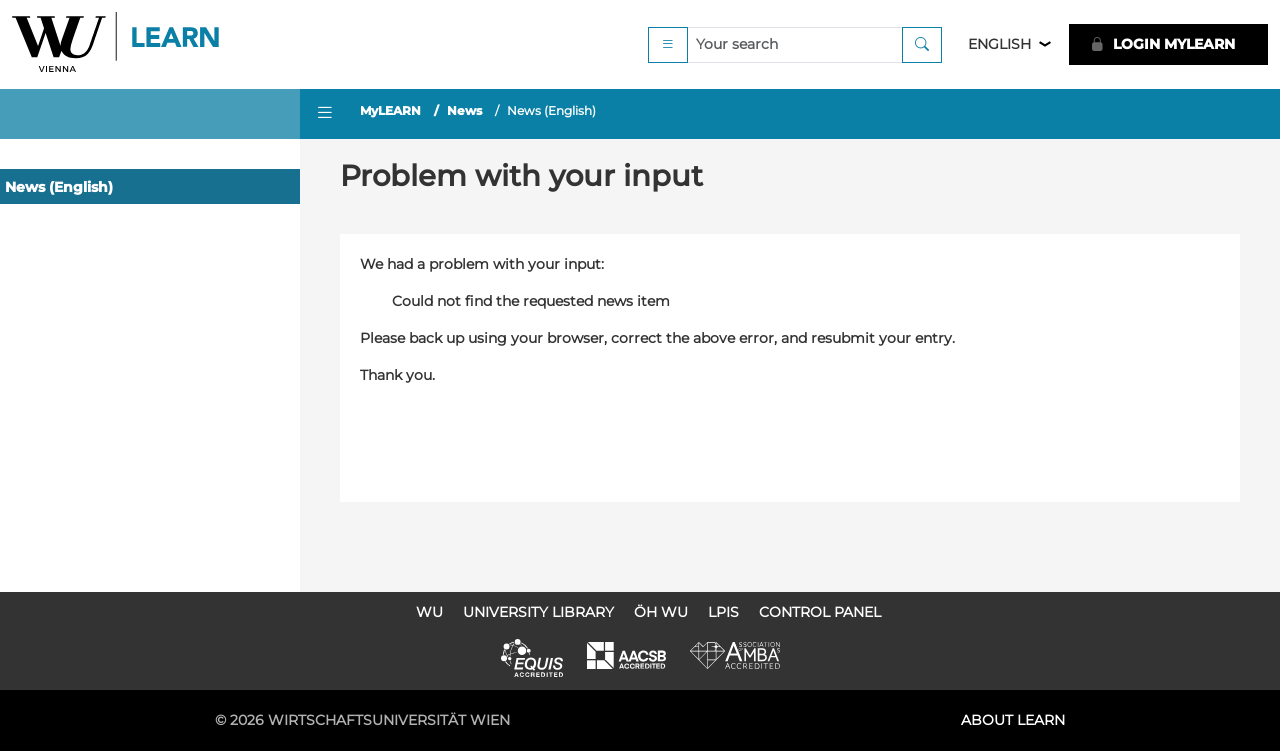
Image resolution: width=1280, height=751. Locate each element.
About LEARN (1013, 720)
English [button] (999, 44)
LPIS (723, 612)
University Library (538, 612)
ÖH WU (661, 612)
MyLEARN (390, 110)
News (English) (59, 187)
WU (429, 612)
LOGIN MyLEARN (1162, 44)
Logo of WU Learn (117, 44)
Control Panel (820, 612)
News (464, 110)
